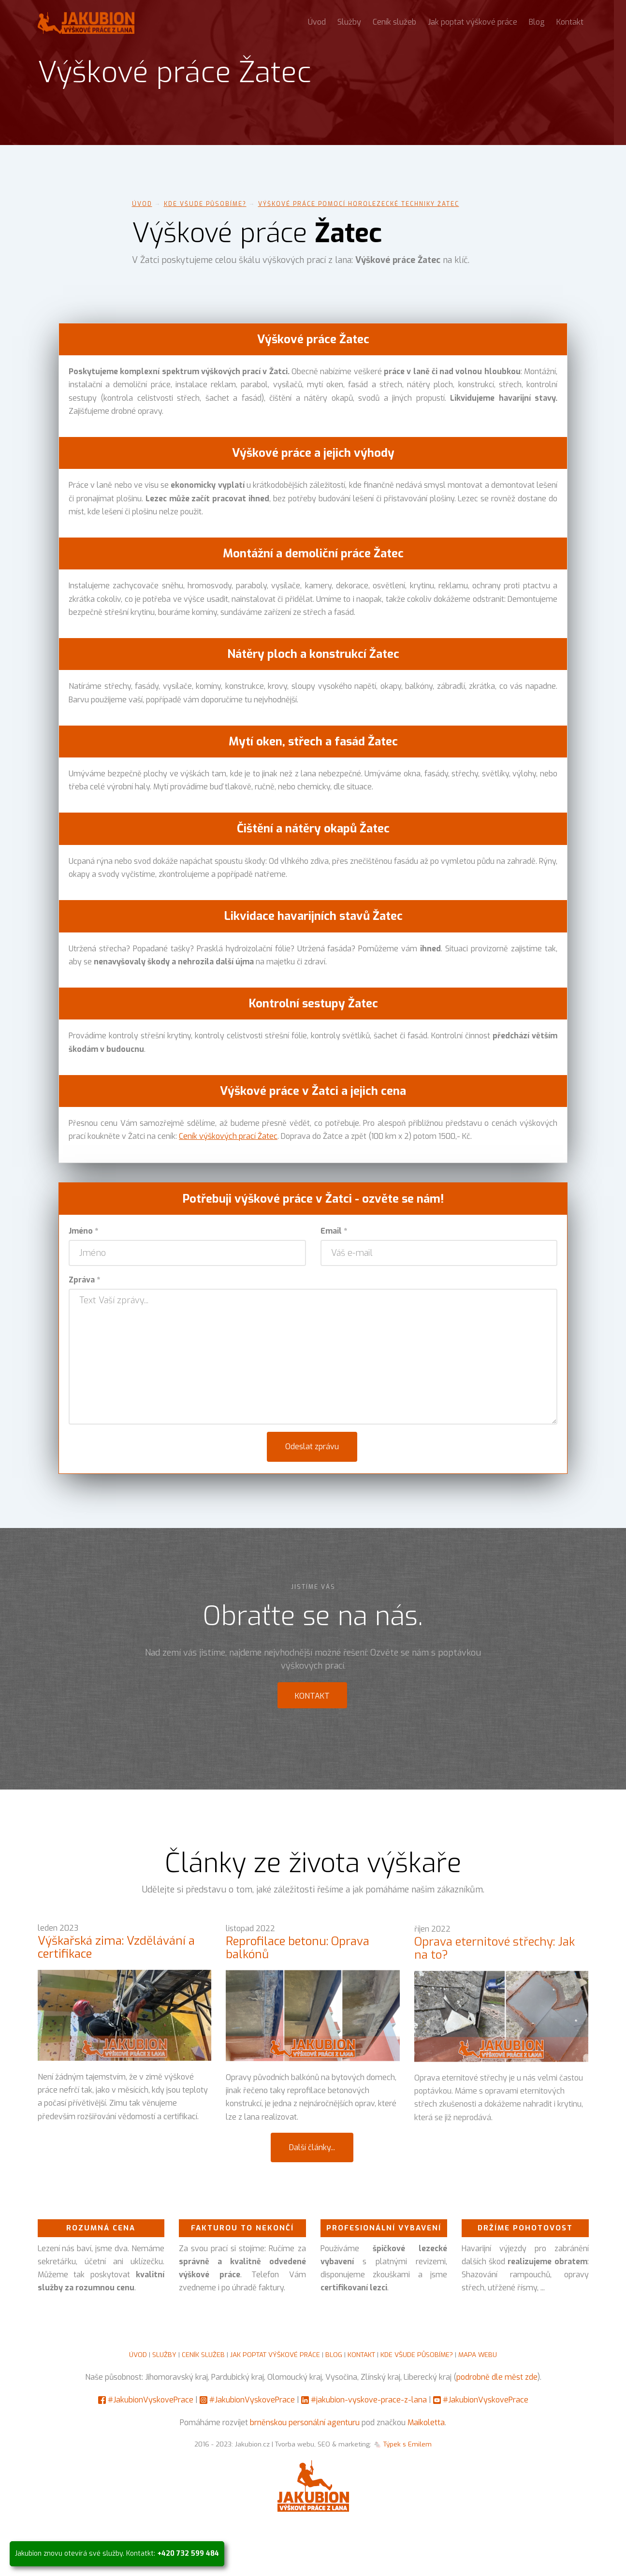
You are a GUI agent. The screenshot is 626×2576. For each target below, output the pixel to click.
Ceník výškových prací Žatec (228, 1136)
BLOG (333, 2354)
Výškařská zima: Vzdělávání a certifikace (116, 1954)
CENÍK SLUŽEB (203, 2354)
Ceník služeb (394, 22)
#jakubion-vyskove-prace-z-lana (369, 2400)
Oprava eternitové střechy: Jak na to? (494, 1964)
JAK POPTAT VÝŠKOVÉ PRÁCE (275, 2354)
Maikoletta (426, 2422)
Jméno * (83, 1231)
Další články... (312, 2147)
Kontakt (569, 22)
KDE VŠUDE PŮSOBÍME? (416, 2354)
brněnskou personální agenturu (305, 2422)
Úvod (317, 22)
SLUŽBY (164, 2354)
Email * (333, 1231)
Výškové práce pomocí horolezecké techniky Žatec (358, 204)
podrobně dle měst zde (497, 2377)
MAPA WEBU (477, 2354)
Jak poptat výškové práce (472, 22)
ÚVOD (138, 2354)
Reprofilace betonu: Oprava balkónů (297, 1958)
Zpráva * (84, 1280)
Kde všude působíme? (205, 204)
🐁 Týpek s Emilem (402, 2444)
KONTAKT (361, 2354)
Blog (537, 22)
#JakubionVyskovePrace (150, 2400)
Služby (349, 22)
